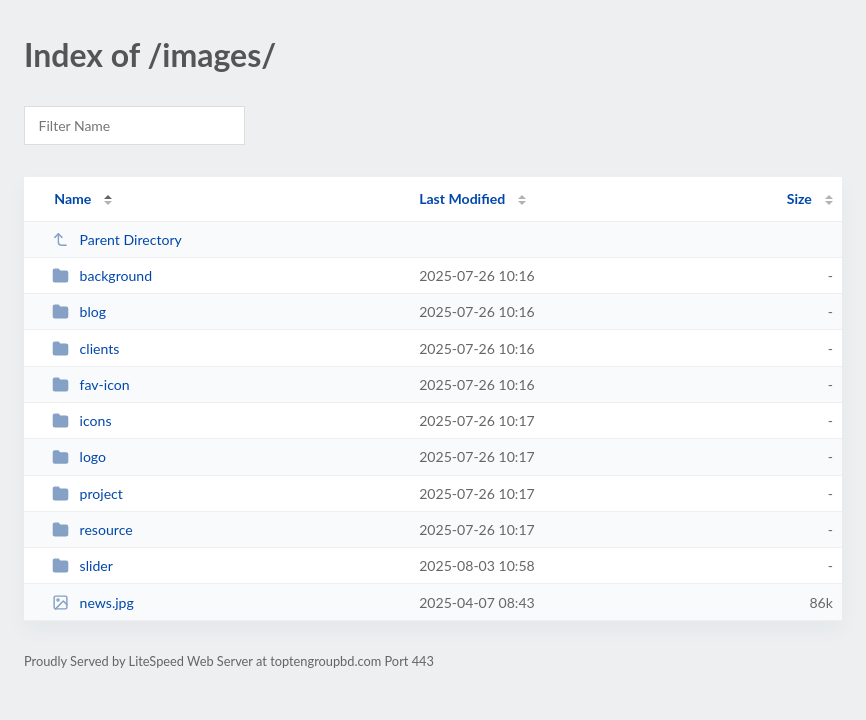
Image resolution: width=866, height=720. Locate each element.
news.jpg (93, 602)
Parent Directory (117, 239)
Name (72, 198)
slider (82, 565)
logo (79, 456)
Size (799, 198)
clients (85, 348)
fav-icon (91, 384)
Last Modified (462, 198)
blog (79, 311)
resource (92, 529)
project (87, 493)
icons (81, 420)
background (102, 275)
